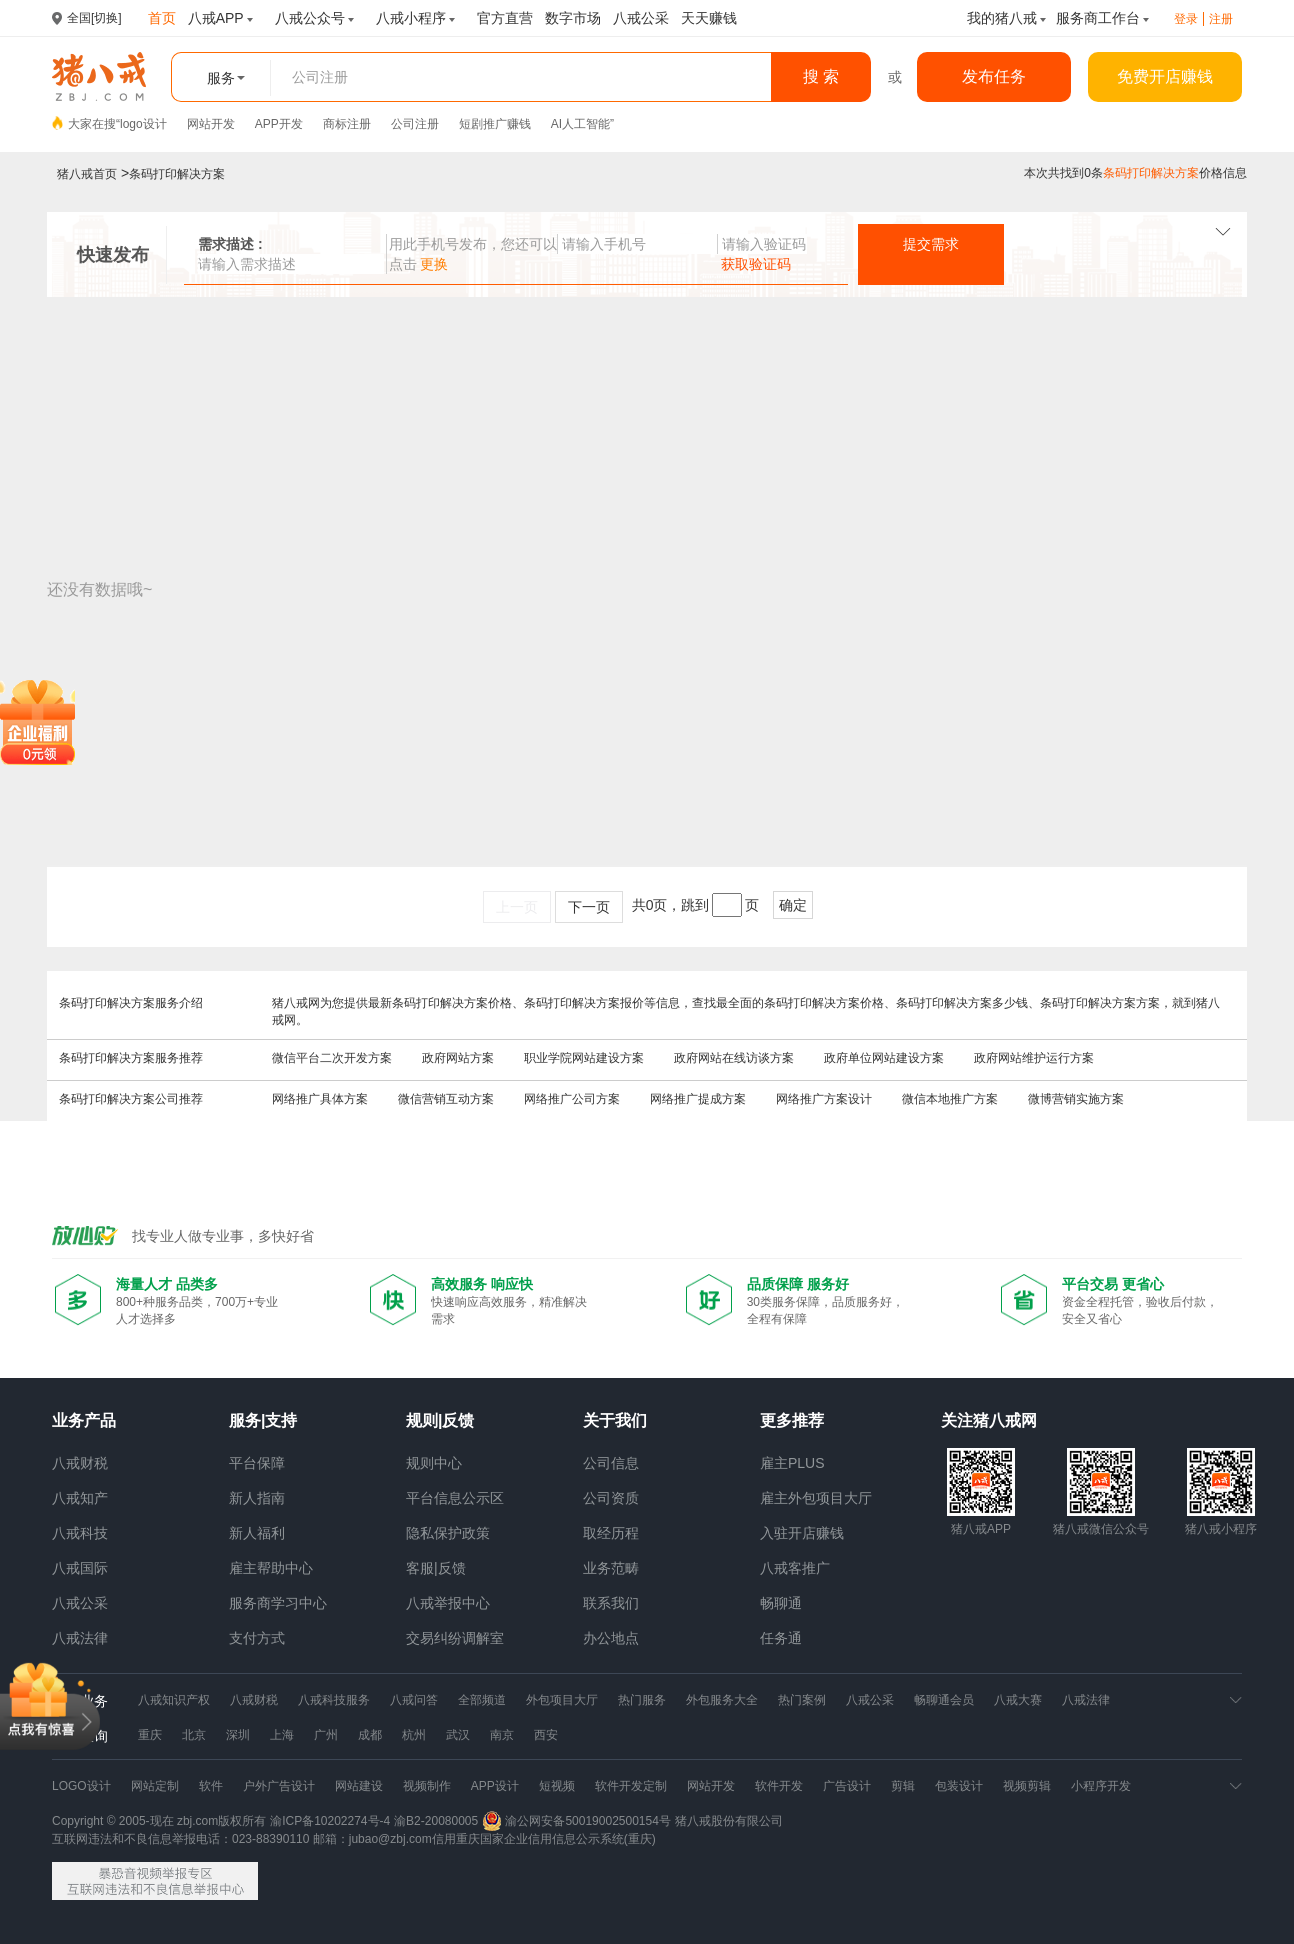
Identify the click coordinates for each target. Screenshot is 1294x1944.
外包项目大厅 (562, 1700)
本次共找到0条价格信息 (1135, 173)
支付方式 (257, 1638)
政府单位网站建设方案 (884, 1058)
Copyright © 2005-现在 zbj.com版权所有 (159, 1821)
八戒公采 (80, 1603)
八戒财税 (80, 1463)
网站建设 (359, 1786)
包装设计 (959, 1786)
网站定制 (155, 1786)
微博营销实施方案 (1076, 1099)
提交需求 (931, 244)
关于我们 (615, 1420)
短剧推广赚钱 (495, 124)
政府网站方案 (458, 1058)
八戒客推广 (795, 1568)
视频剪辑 (1027, 1786)
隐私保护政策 (448, 1533)
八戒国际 (80, 1568)
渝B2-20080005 (436, 1821)
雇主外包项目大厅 (816, 1498)
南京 (502, 1735)
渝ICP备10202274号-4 (330, 1821)
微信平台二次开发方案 (332, 1058)
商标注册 (347, 124)
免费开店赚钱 (1165, 76)
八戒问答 (414, 1700)
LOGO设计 (81, 1786)
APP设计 (495, 1786)
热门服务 (642, 1700)
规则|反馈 (440, 1420)
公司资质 (611, 1498)
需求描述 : (230, 244)
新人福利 (257, 1533)
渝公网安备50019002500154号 (576, 1821)
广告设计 (847, 1786)
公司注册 (415, 124)
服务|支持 (263, 1420)
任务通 (781, 1638)
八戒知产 (80, 1498)
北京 (194, 1735)
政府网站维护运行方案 (1034, 1058)
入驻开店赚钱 (802, 1533)
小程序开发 (1101, 1786)
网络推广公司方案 (572, 1099)
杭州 (414, 1735)
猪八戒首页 (87, 174)
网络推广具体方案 (320, 1099)
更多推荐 (792, 1420)
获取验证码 (756, 264)
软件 (211, 1786)
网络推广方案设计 (824, 1099)
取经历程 (611, 1533)
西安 (546, 1735)
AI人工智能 (580, 124)
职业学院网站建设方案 (584, 1058)
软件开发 (779, 1786)
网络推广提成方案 (698, 1099)
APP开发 (279, 124)
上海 (282, 1735)
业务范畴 (611, 1568)
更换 (434, 264)
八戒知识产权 (174, 1700)
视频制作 (427, 1786)
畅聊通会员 (944, 1700)
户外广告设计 (279, 1786)
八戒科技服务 (334, 1700)
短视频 (557, 1786)
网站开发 (211, 124)
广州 (326, 1735)
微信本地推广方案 (950, 1099)
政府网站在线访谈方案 (734, 1058)
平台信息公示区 (455, 1498)
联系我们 (611, 1603)
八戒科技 (80, 1533)
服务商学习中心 (278, 1603)
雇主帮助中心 (271, 1568)
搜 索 (821, 76)
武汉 (458, 1735)
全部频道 (482, 1700)
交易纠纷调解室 (455, 1638)
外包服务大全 (722, 1700)
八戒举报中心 (448, 1603)
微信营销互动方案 (446, 1099)
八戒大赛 (1018, 1700)
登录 (1186, 19)
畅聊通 (781, 1603)
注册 (1221, 19)
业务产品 (84, 1420)
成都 (370, 1735)
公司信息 (611, 1463)
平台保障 (257, 1463)
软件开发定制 (631, 1786)
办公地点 (611, 1638)
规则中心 (434, 1463)
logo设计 (143, 124)
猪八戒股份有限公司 (729, 1821)
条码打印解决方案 (177, 174)
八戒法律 (80, 1638)
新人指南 (257, 1498)
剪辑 (903, 1786)
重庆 (150, 1735)
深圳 (238, 1735)
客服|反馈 (436, 1568)
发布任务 (994, 76)
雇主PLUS (792, 1463)
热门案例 (802, 1700)
